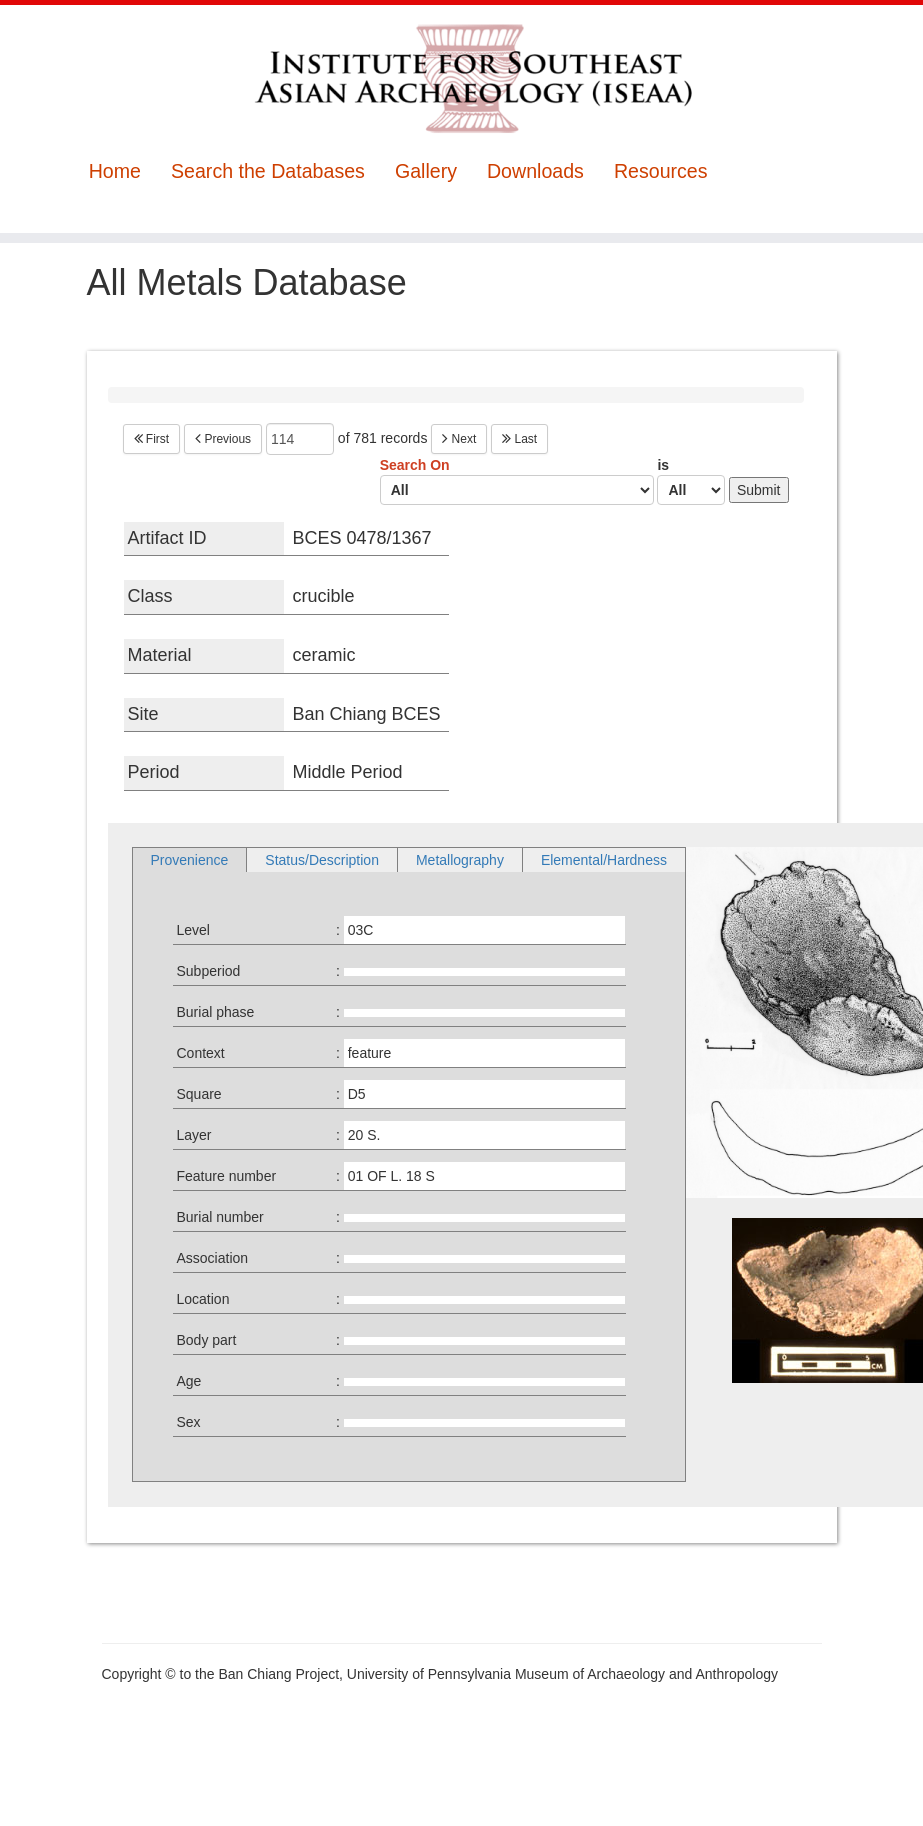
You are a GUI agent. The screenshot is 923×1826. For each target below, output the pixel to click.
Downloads (535, 171)
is (691, 481)
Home (115, 171)
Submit (759, 490)
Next (459, 439)
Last (519, 439)
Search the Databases (268, 171)
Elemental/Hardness (604, 860)
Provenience (190, 860)
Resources (661, 171)
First (152, 439)
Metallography (460, 860)
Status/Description (322, 860)
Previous (223, 439)
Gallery (426, 171)
